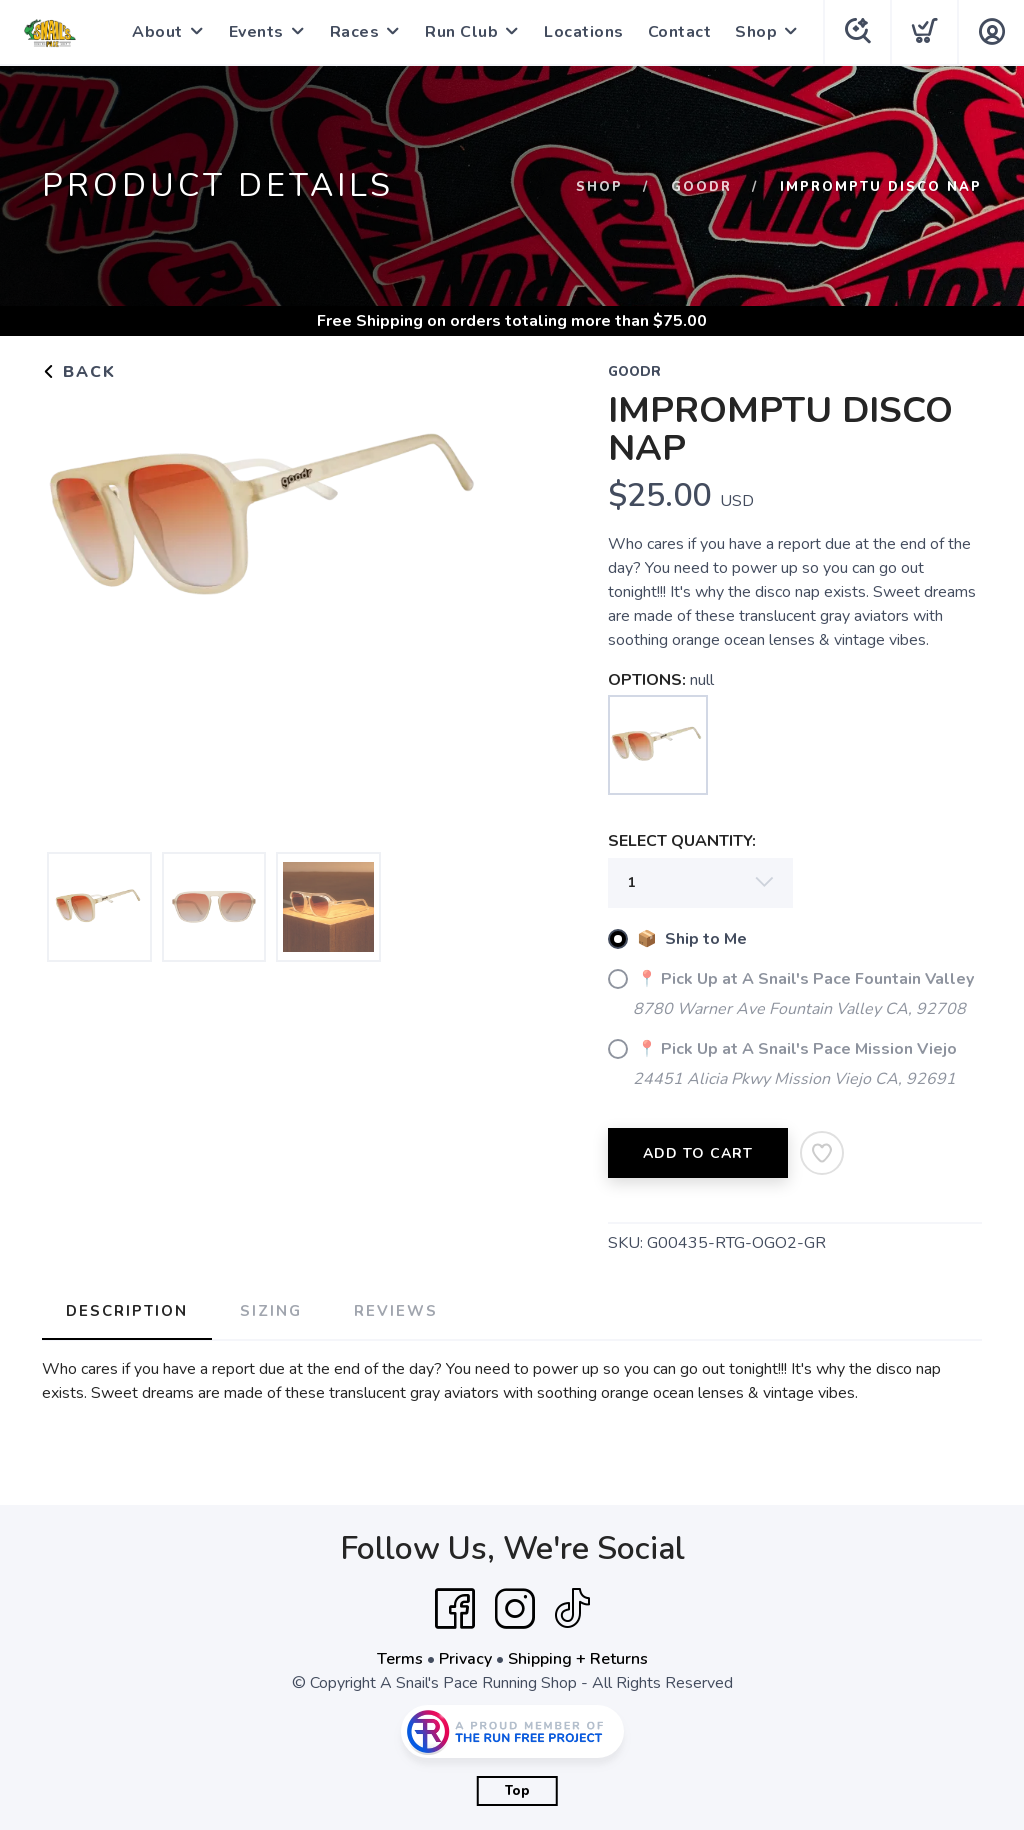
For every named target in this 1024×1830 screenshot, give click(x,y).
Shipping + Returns (578, 1659)
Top (517, 1791)
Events (256, 32)
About (157, 32)
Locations (584, 32)
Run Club (461, 32)
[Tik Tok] (572, 1609)
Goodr (701, 187)
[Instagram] (515, 1609)
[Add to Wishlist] (822, 1153)
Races (355, 32)
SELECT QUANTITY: (682, 841)
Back (79, 372)
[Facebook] (455, 1609)
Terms (400, 1659)
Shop (756, 32)
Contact (680, 32)
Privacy (465, 1659)
